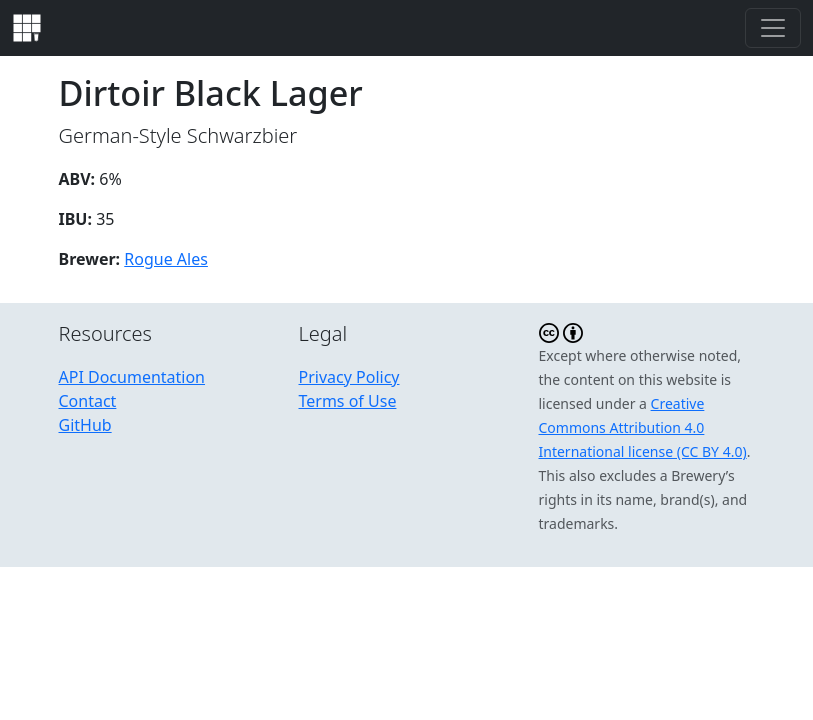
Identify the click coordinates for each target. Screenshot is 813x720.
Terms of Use (348, 401)
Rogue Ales (166, 259)
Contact (88, 401)
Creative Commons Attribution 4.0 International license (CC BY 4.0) (643, 427)
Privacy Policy (349, 377)
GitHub (85, 425)
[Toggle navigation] (773, 28)
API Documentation (132, 377)
